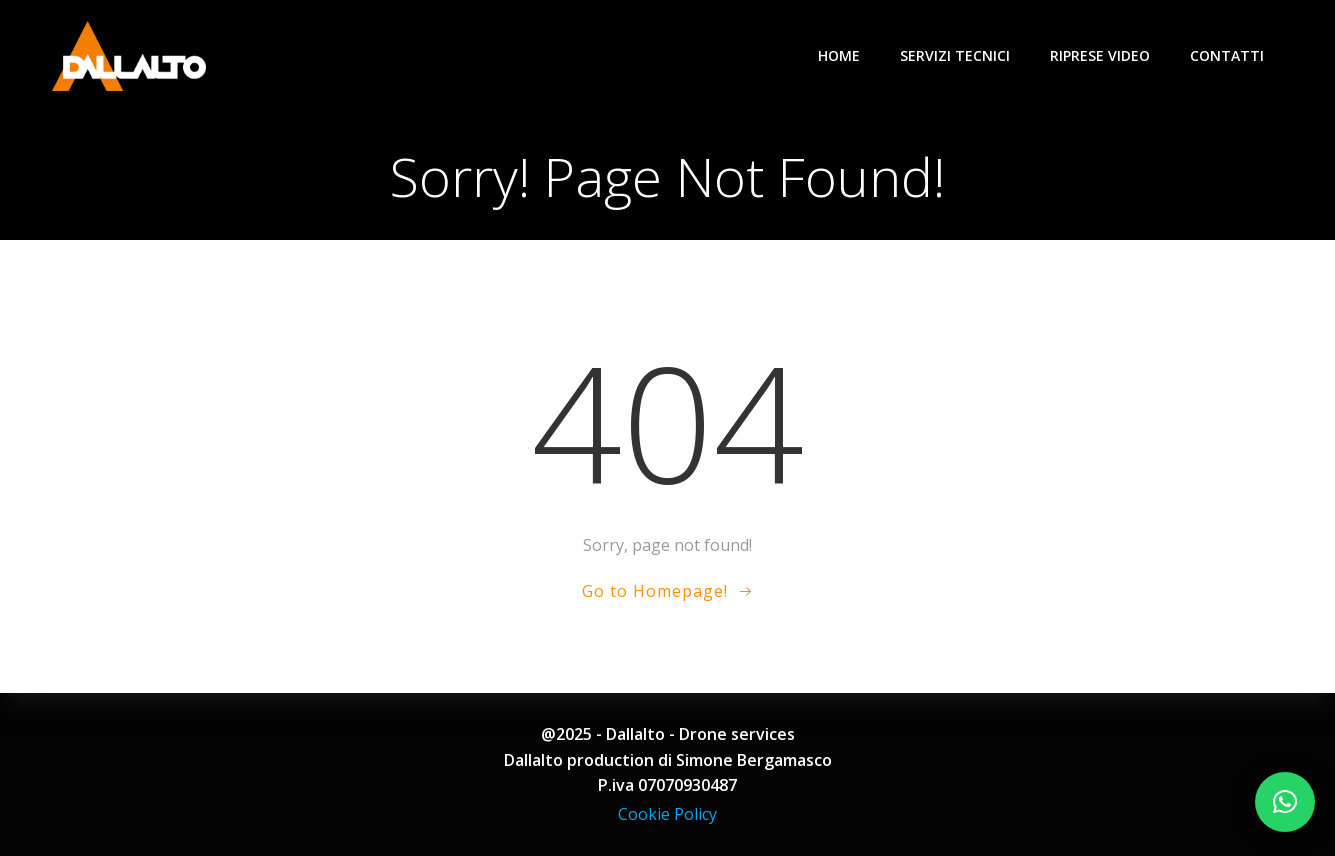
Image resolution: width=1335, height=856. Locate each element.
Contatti (1227, 55)
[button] (1285, 802)
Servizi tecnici (955, 55)
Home (839, 55)
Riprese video (1100, 55)
